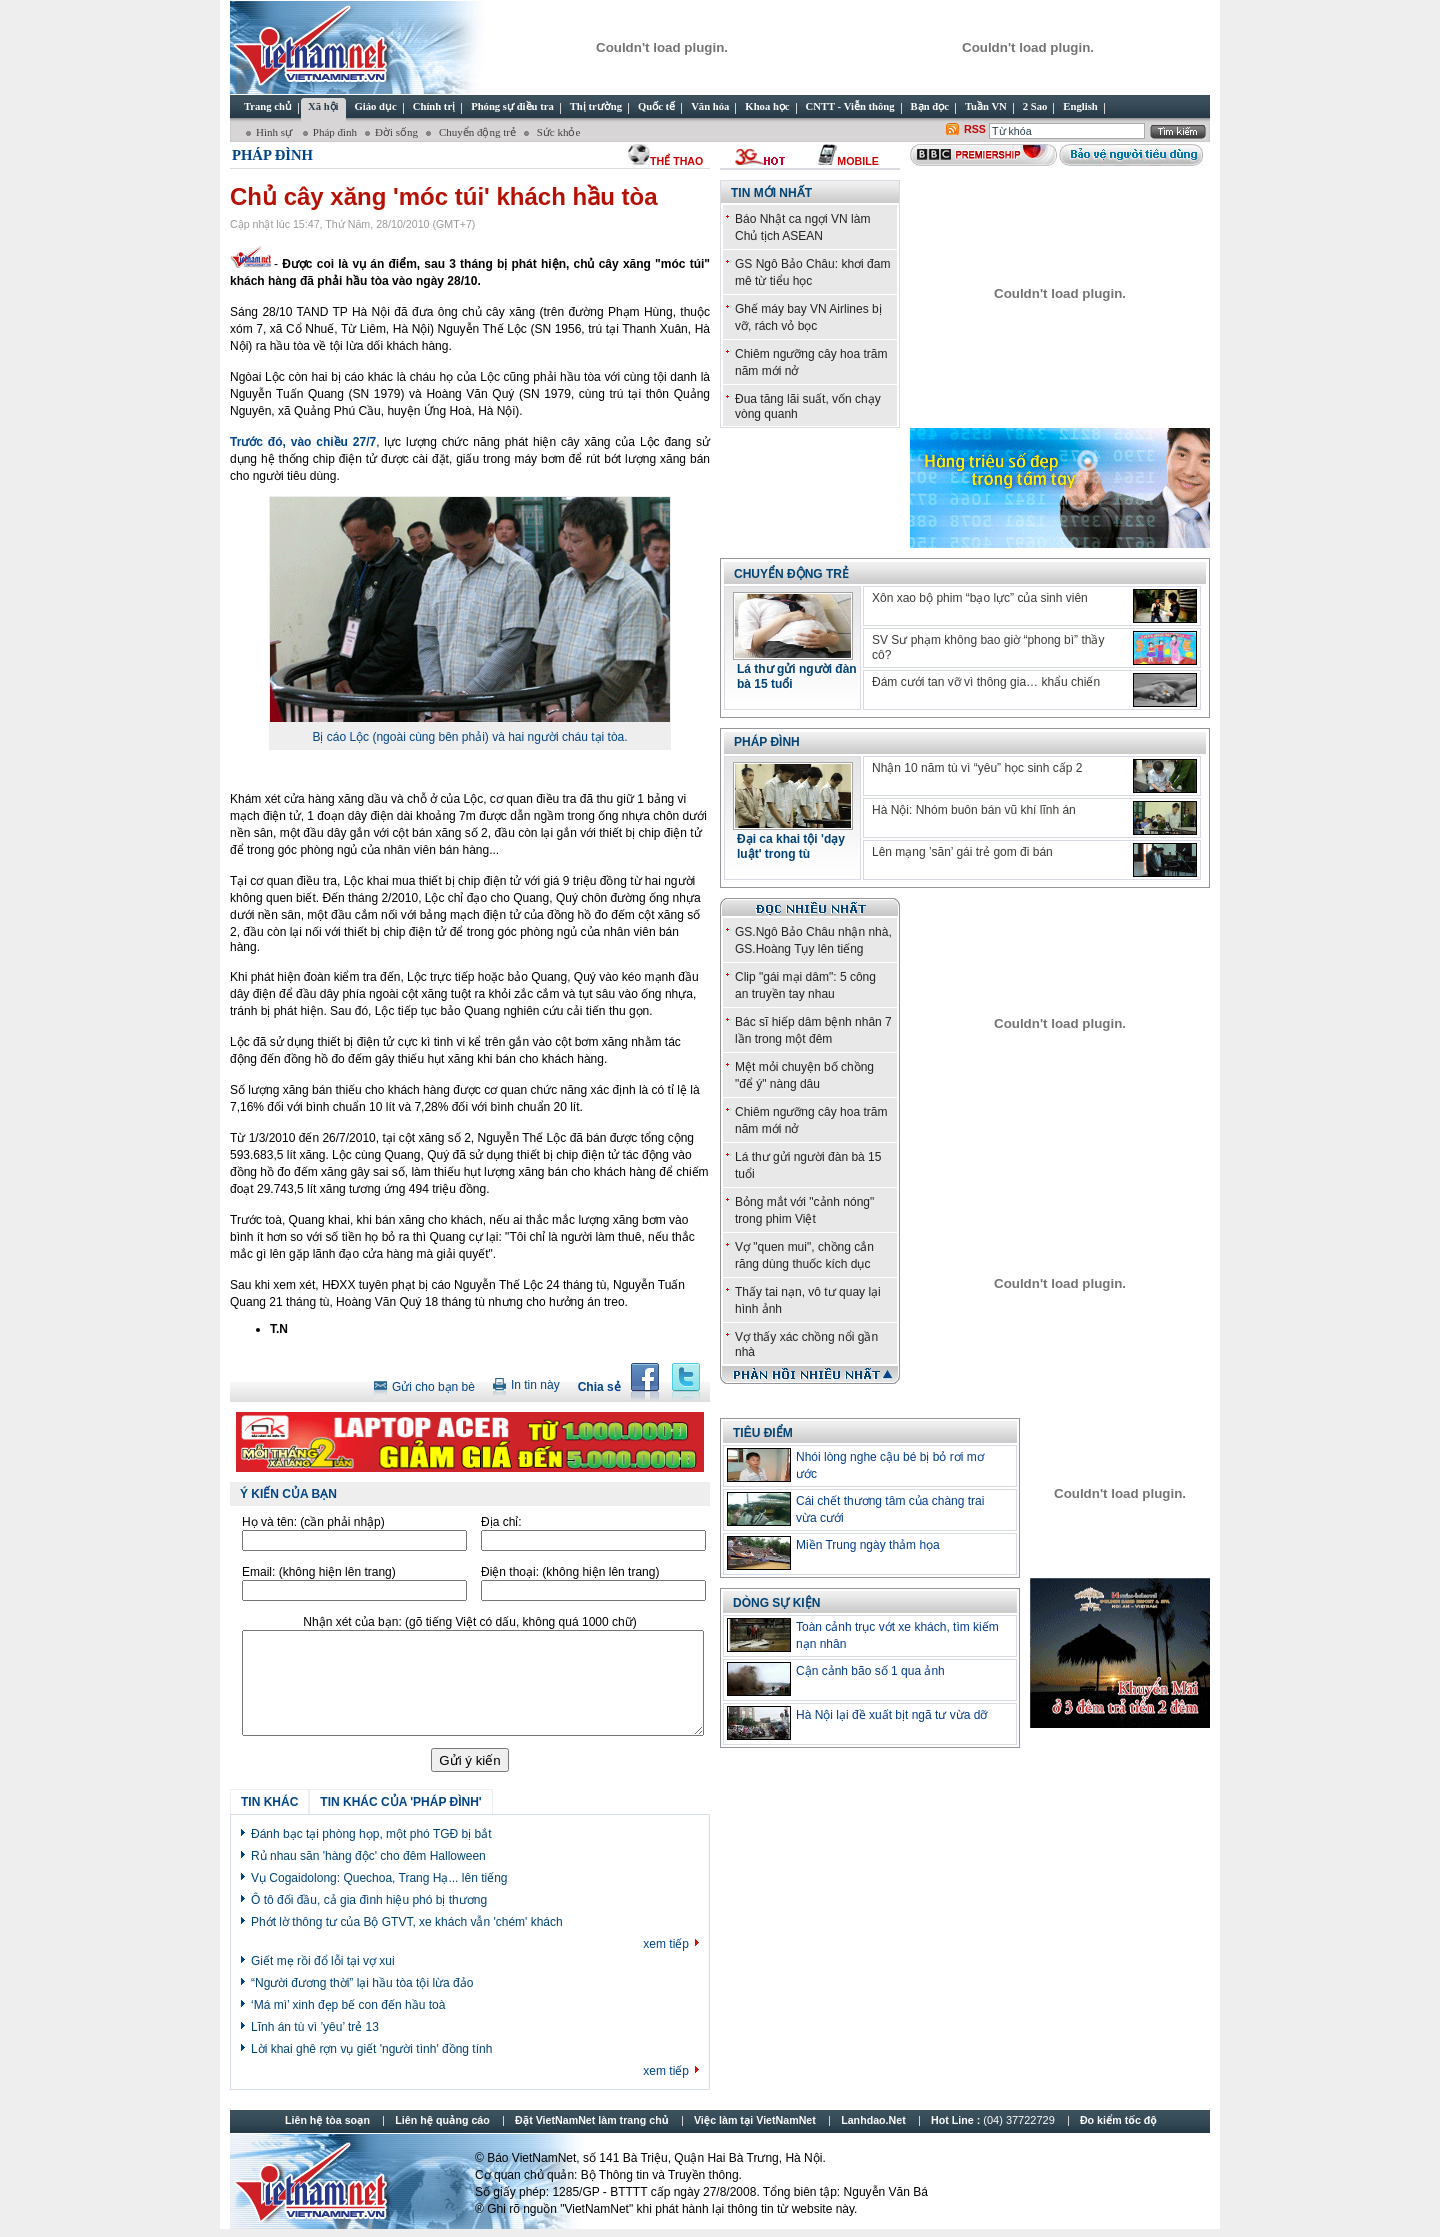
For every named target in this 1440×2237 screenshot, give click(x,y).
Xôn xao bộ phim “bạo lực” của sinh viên (980, 598)
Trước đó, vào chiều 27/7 (303, 442)
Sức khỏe (557, 132)
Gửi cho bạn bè (433, 1387)
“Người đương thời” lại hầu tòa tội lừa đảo (362, 1983)
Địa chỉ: (501, 1522)
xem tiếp (666, 1944)
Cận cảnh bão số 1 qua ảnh (870, 1671)
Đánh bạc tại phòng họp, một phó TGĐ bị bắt (371, 1834)
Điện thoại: (570, 1572)
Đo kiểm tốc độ (1118, 2120)
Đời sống (396, 132)
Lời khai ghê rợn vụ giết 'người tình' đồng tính (371, 2049)
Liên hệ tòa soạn (327, 2120)
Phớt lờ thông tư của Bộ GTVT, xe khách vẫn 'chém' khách (407, 1922)
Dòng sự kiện (776, 1603)
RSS (975, 129)
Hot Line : (994, 2120)
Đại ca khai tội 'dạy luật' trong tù (791, 846)
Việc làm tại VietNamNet (755, 2120)
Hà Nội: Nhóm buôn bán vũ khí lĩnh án (974, 810)
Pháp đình (335, 132)
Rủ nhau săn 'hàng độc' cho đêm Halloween (368, 1856)
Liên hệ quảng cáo (442, 2120)
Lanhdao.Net (873, 2120)
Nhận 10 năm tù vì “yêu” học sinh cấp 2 (977, 768)
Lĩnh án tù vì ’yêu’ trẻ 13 (315, 2027)
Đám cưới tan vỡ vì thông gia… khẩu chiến (986, 682)
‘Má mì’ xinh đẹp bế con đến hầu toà (348, 2005)
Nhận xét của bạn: (469, 1622)
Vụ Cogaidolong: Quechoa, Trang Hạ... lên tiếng (379, 1878)
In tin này (535, 1385)
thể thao (676, 161)
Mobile (857, 161)
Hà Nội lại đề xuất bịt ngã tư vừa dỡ (891, 1715)
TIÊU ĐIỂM (763, 1433)
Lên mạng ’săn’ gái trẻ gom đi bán (962, 852)
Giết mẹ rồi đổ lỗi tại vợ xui (323, 1961)
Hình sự (275, 132)
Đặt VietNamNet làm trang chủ (591, 2120)
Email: (319, 1572)
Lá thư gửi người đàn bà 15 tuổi (797, 676)
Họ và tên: (313, 1522)
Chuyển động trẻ (476, 132)
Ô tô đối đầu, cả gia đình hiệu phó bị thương (369, 1900)
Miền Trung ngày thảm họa (868, 1545)
